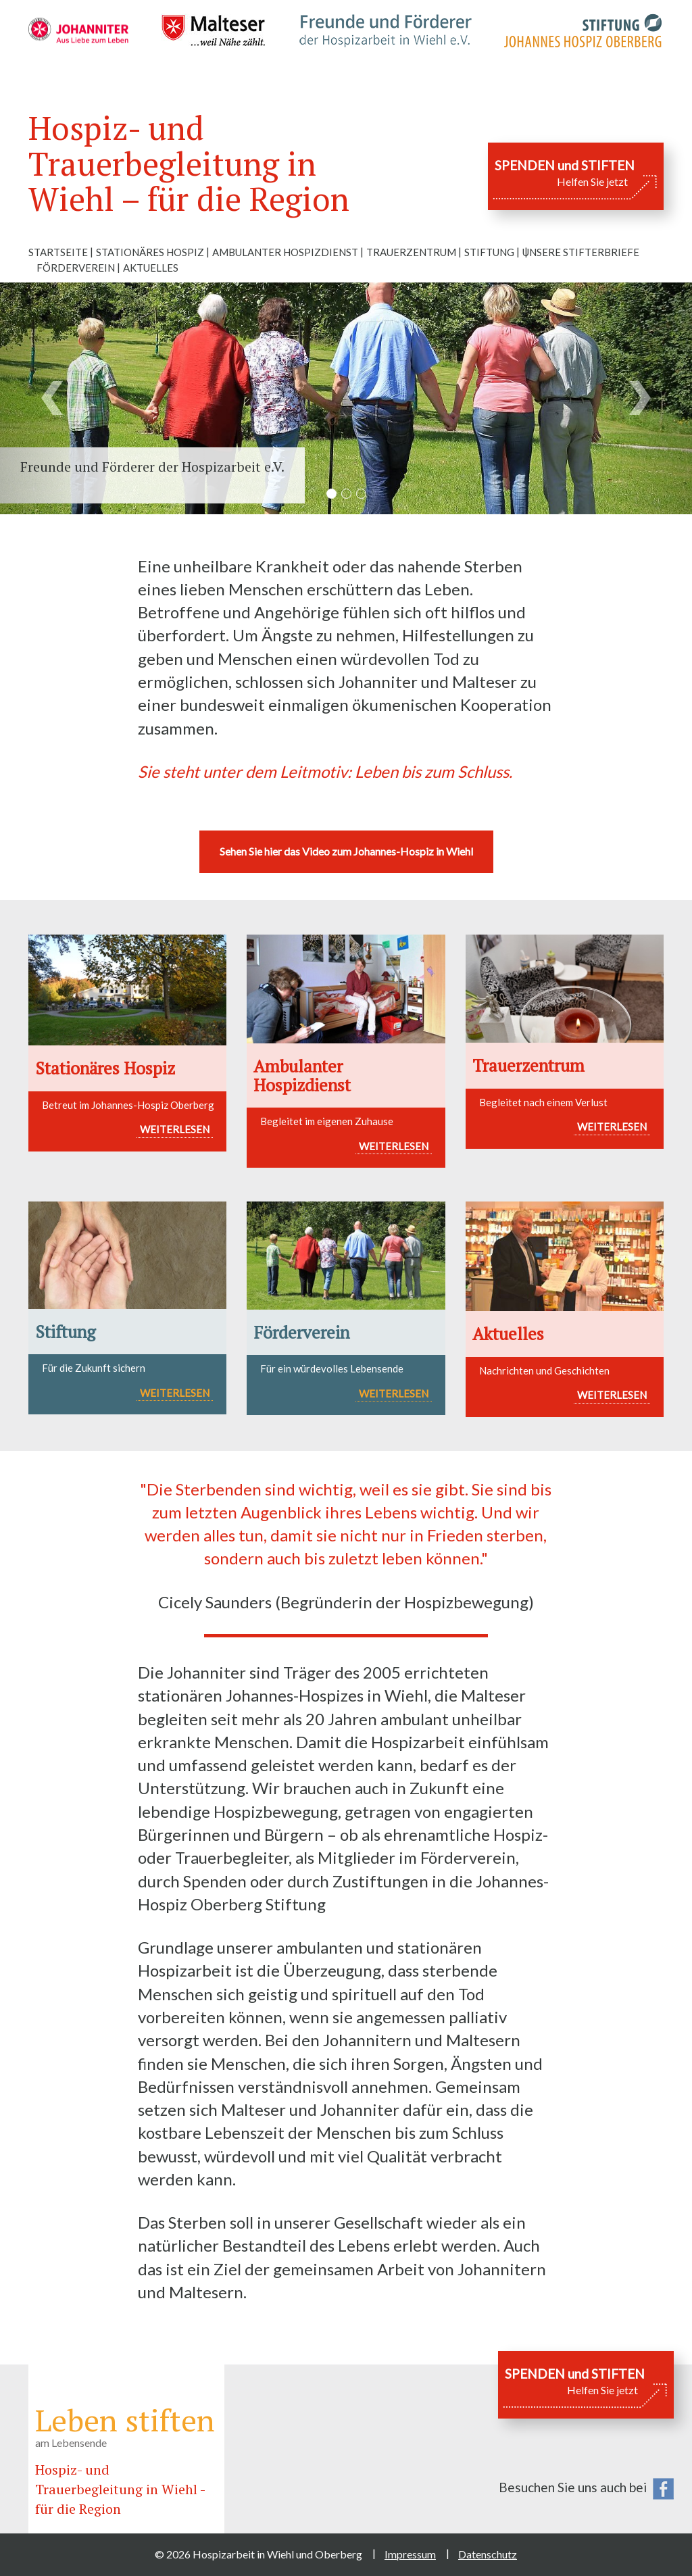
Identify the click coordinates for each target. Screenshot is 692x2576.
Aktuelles (150, 268)
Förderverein (75, 268)
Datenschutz (487, 2554)
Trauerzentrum (411, 252)
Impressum (410, 2554)
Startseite (58, 252)
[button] (52, 398)
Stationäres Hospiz (150, 252)
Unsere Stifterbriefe (580, 252)
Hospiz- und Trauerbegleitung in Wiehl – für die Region (188, 163)
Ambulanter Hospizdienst (285, 252)
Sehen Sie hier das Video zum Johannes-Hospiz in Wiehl (346, 851)
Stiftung (489, 252)
